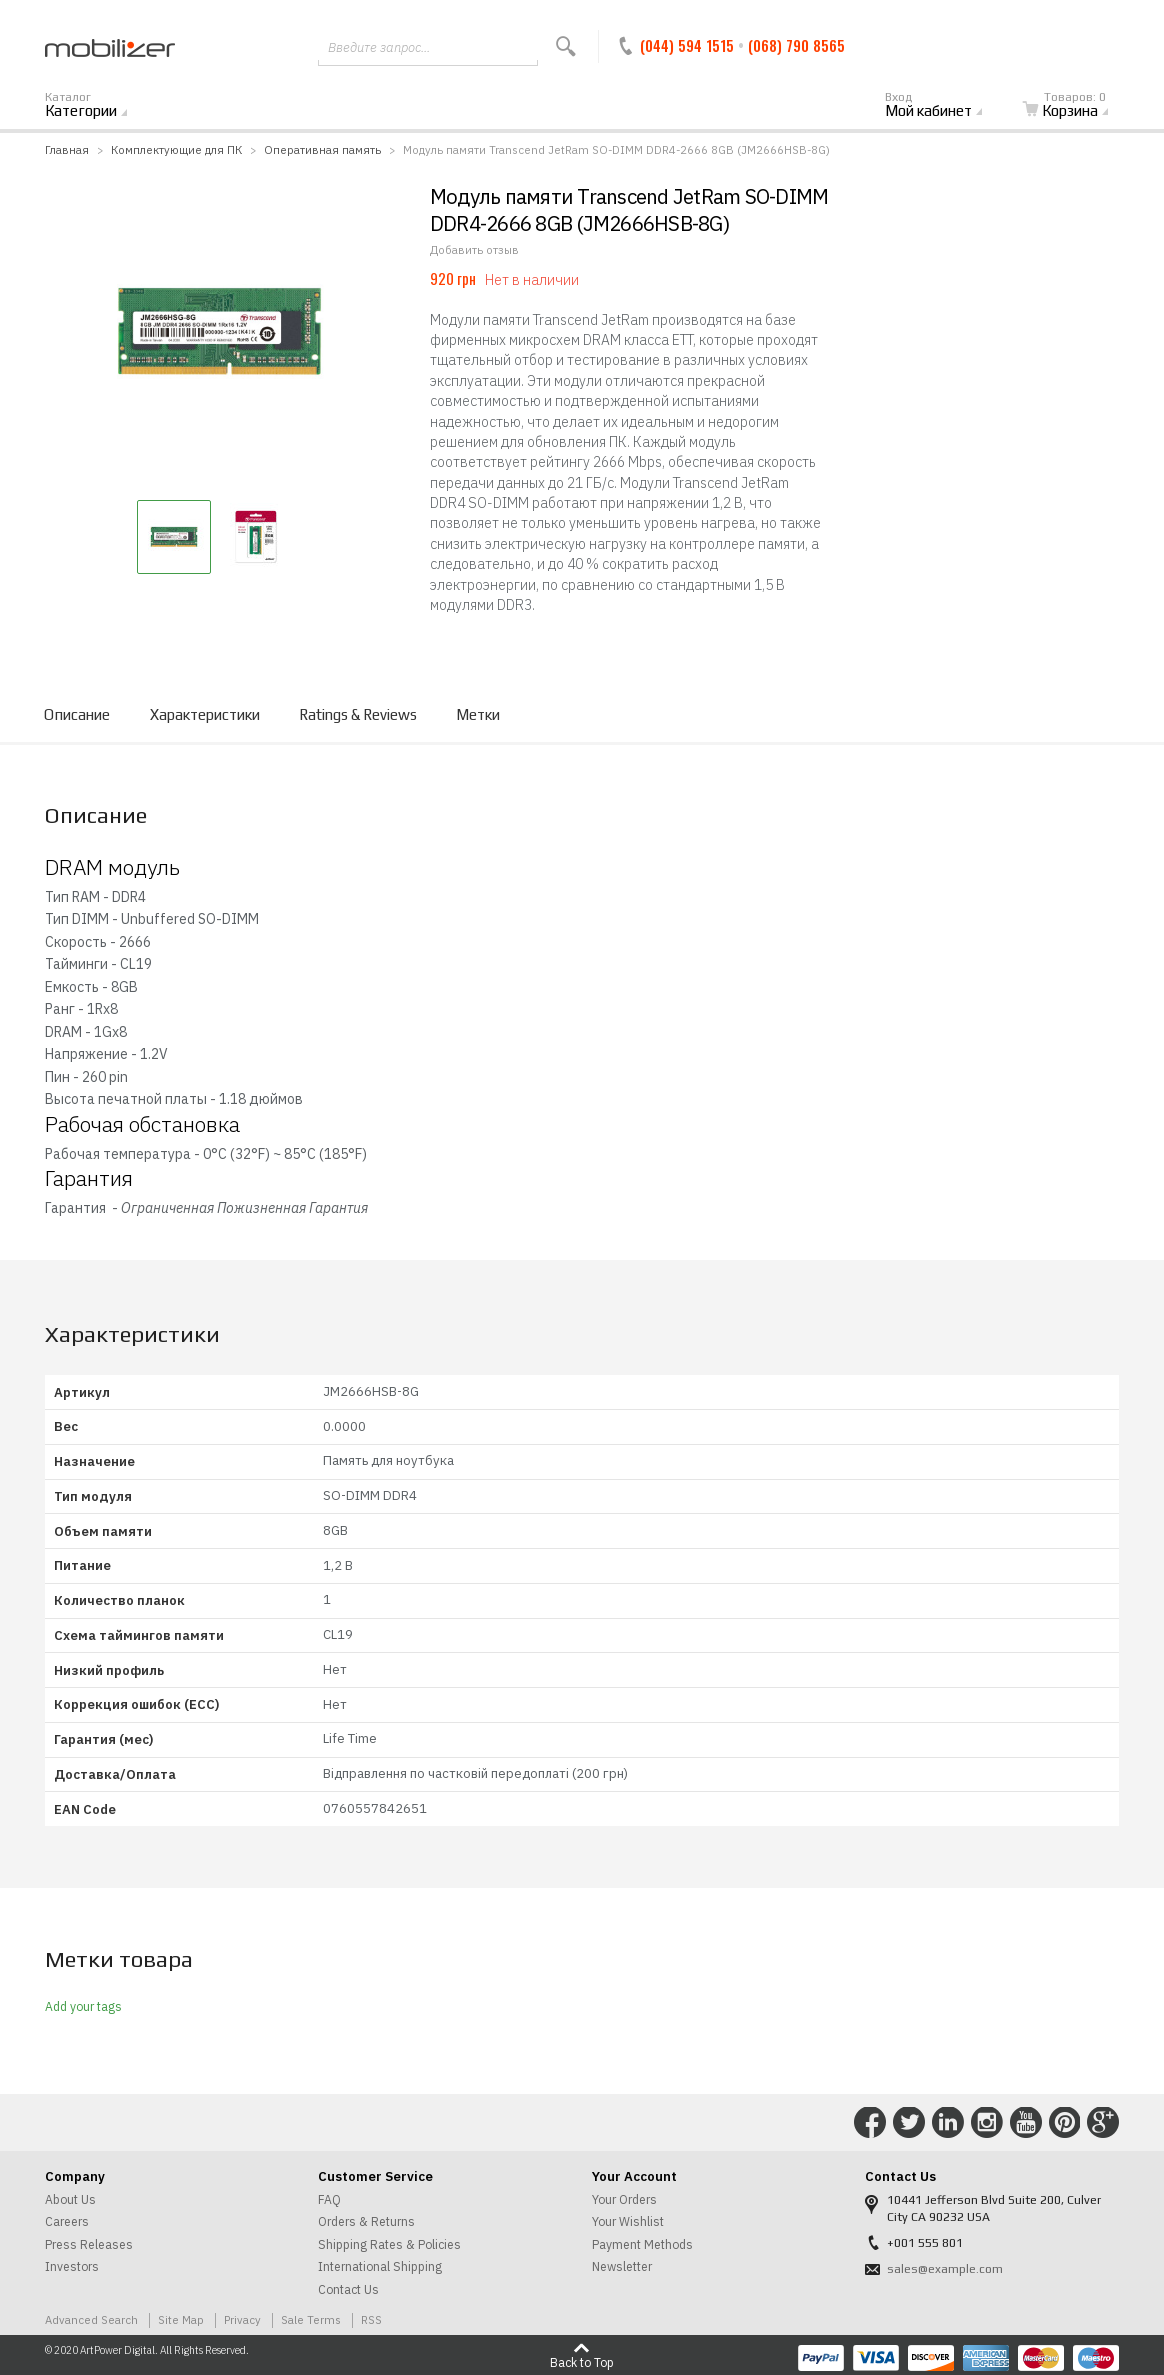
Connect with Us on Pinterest (1065, 2123)
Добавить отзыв (474, 249)
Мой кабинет (945, 106)
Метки (478, 714)
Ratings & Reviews (358, 714)
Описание (77, 714)
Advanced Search (91, 2319)
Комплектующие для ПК (176, 149)
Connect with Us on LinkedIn (948, 2123)
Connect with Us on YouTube (1026, 2123)
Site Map (181, 2319)
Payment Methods (642, 2244)
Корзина (1077, 106)
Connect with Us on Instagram (987, 2123)
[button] (174, 537)
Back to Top (582, 2362)
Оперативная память (322, 149)
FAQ (329, 2199)
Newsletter (622, 2266)
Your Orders (624, 2199)
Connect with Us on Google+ (1103, 2123)
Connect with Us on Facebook (870, 2123)
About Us (70, 2199)
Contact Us (348, 2289)
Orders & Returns (366, 2221)
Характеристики (205, 714)
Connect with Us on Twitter (909, 2123)
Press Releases (89, 2244)
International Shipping (380, 2266)
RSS (371, 2319)
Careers (67, 2221)
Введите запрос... (379, 47)
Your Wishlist (628, 2221)
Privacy (242, 2319)
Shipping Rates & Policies (389, 2244)
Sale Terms (311, 2319)
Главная (67, 149)
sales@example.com (945, 2269)
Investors (72, 2266)
